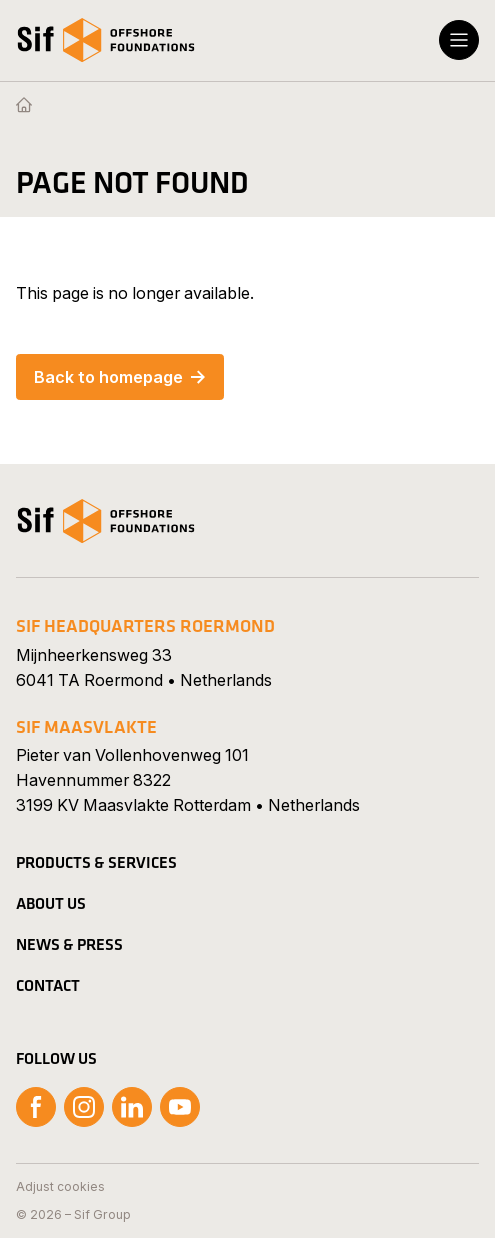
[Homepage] (24, 106)
